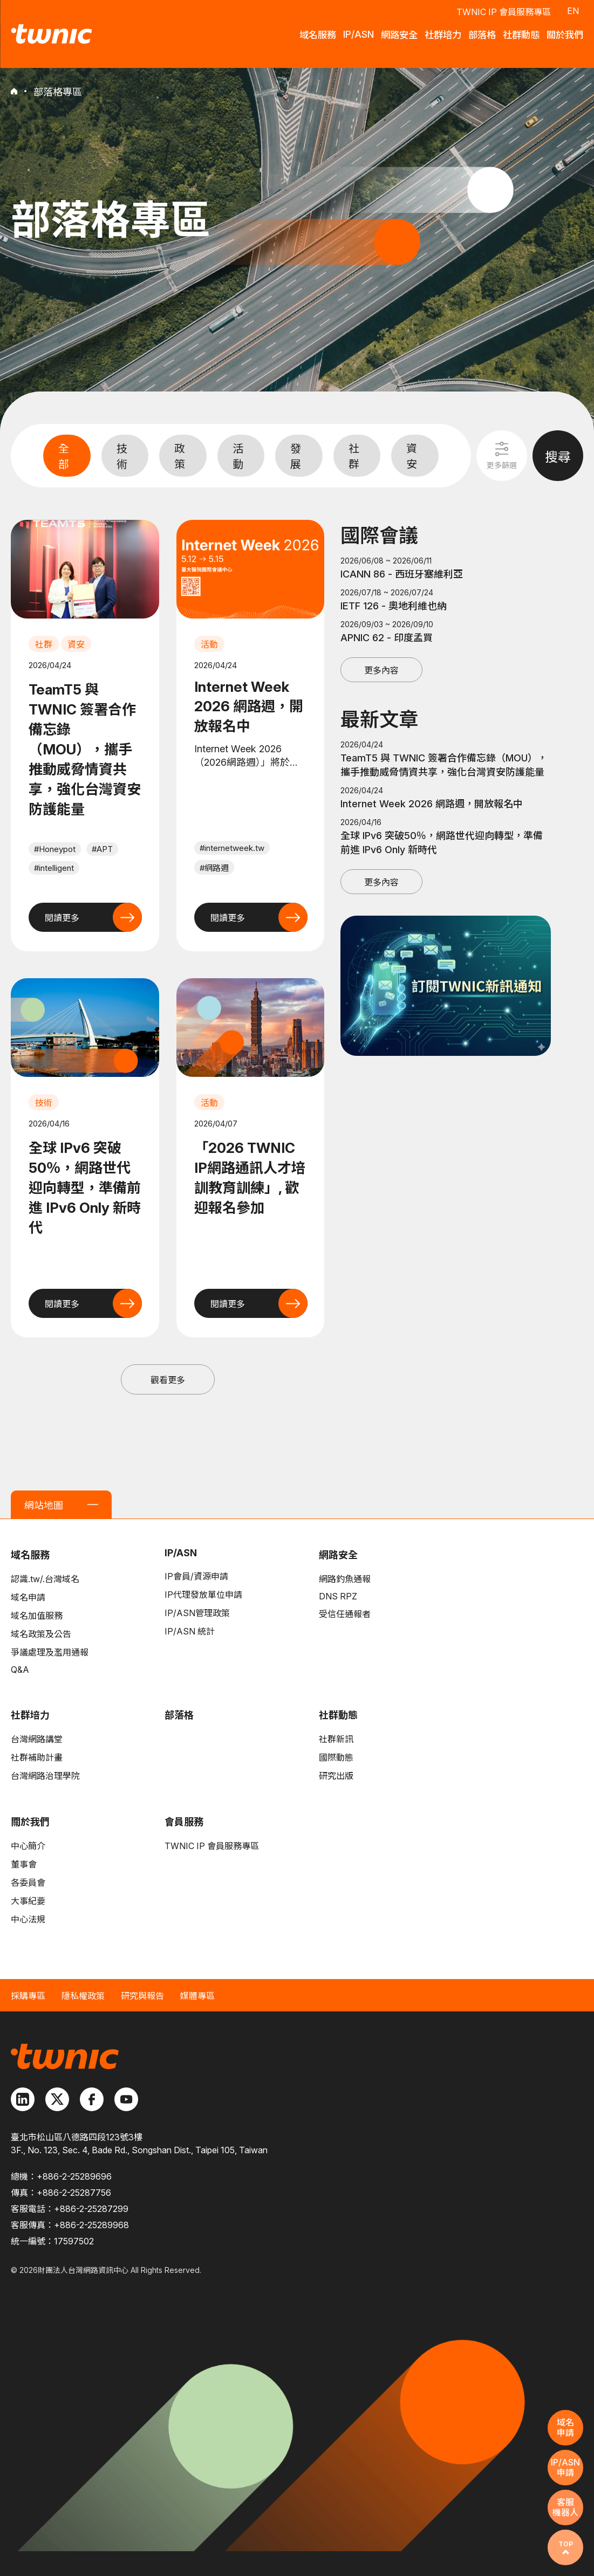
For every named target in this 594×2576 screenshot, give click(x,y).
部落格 (179, 1715)
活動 (238, 456)
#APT (102, 849)
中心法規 (28, 1919)
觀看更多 (168, 1380)
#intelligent (54, 868)
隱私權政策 (83, 1995)
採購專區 (28, 1995)
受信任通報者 (345, 1614)
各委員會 (28, 1882)
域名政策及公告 (41, 1634)
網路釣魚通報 (345, 1579)
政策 (179, 456)
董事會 (24, 1864)
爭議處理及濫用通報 (49, 1652)
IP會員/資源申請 (196, 1576)
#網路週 (214, 868)
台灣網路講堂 (37, 1739)
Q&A (20, 1669)
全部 (63, 456)
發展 (295, 456)
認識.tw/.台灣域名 (45, 1579)
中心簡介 (28, 1845)
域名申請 (28, 1597)
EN (573, 10)
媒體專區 (197, 1995)
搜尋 (558, 457)
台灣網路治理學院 (45, 1775)
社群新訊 (336, 1739)
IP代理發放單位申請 (203, 1594)
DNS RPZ (338, 1596)
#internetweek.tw (232, 848)
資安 (411, 456)
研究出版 (336, 1775)
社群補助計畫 (37, 1757)
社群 (354, 456)
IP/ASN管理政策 (197, 1613)
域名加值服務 (37, 1615)
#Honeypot (55, 849)
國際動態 (336, 1757)
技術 (122, 456)
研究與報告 (142, 1995)
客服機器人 (565, 2507)
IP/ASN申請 (565, 2467)
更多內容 (381, 670)
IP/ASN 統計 (190, 1631)
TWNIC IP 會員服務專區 (503, 11)
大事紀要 (28, 1900)
